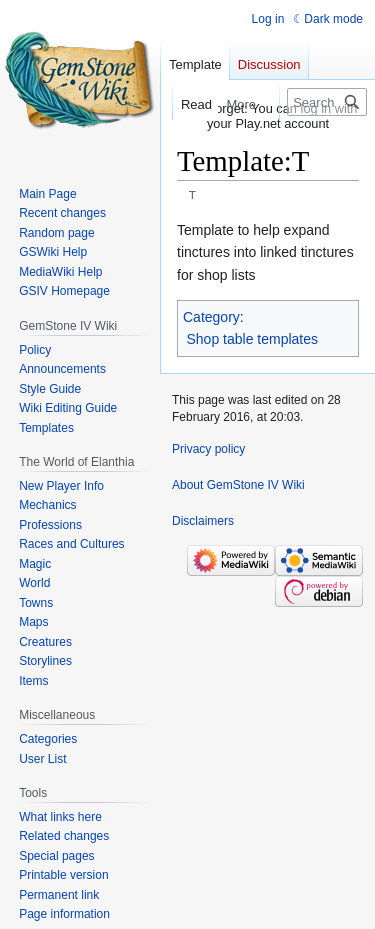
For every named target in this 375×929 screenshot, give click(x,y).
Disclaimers (203, 521)
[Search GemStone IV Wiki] (327, 102)
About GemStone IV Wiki (238, 485)
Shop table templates (253, 339)
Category (211, 317)
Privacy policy (208, 449)
